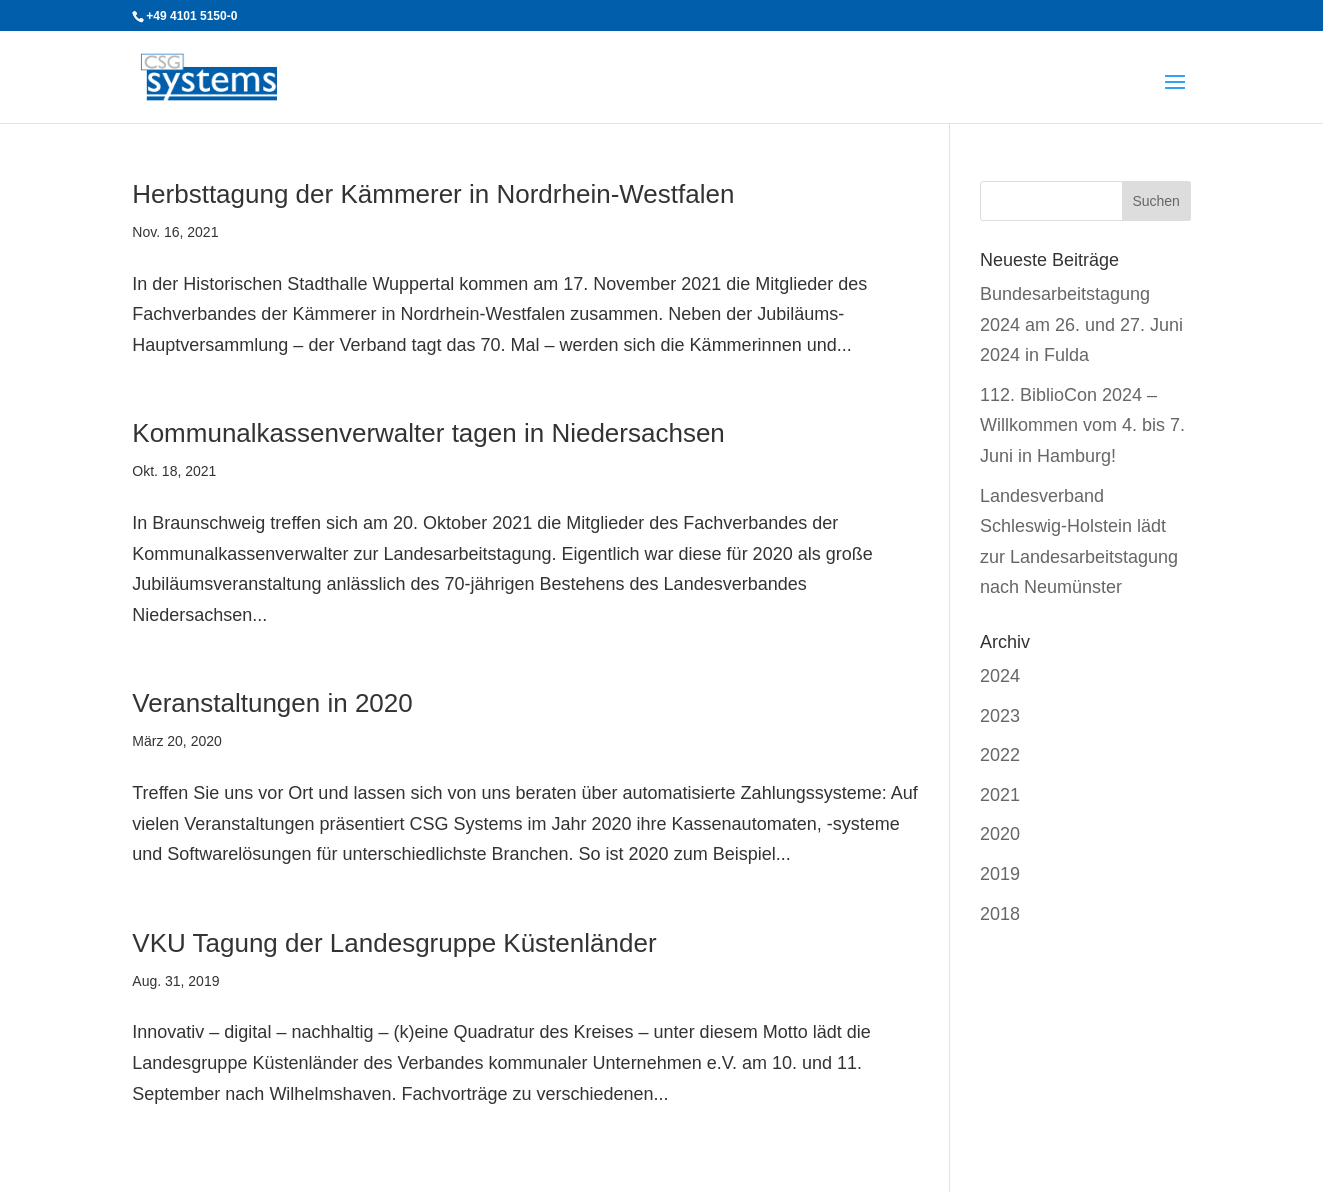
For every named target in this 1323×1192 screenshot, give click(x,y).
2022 (1000, 755)
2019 (1000, 874)
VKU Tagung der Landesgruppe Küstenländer (394, 943)
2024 (1000, 676)
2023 (1000, 716)
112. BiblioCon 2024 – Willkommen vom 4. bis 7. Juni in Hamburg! (1082, 425)
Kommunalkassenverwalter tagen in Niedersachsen (428, 433)
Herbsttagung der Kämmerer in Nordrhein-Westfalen (433, 194)
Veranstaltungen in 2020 (272, 703)
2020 (1000, 834)
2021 (1000, 795)
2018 (1000, 914)
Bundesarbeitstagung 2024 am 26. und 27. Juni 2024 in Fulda (1081, 324)
